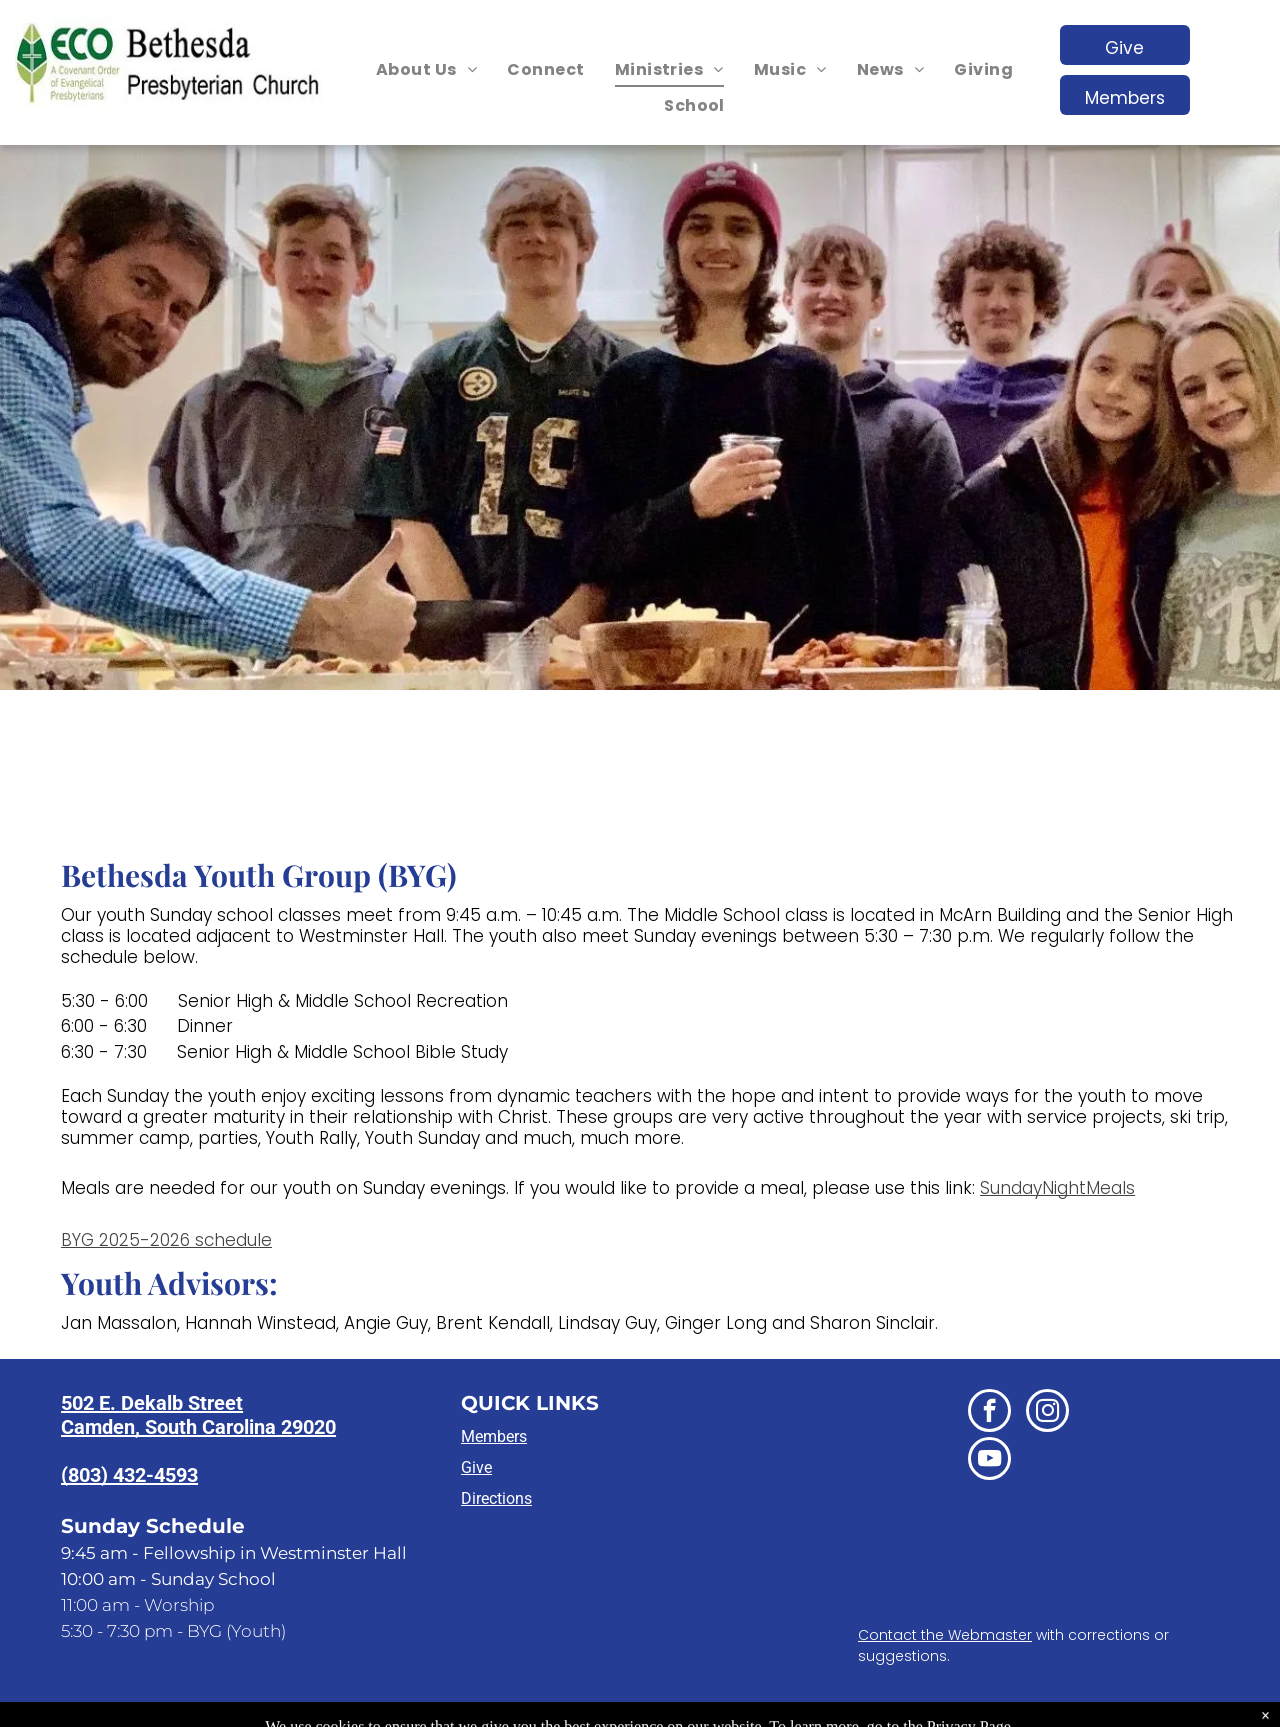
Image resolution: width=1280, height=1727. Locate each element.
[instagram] (1047, 1413)
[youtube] (989, 1461)
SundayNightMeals (1057, 1188)
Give (476, 1467)
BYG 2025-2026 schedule (166, 1240)
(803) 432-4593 (129, 1475)
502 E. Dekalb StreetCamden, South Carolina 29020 (198, 1415)
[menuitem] (426, 69)
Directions (496, 1498)
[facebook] (989, 1413)
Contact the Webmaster (945, 1635)
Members (494, 1436)
